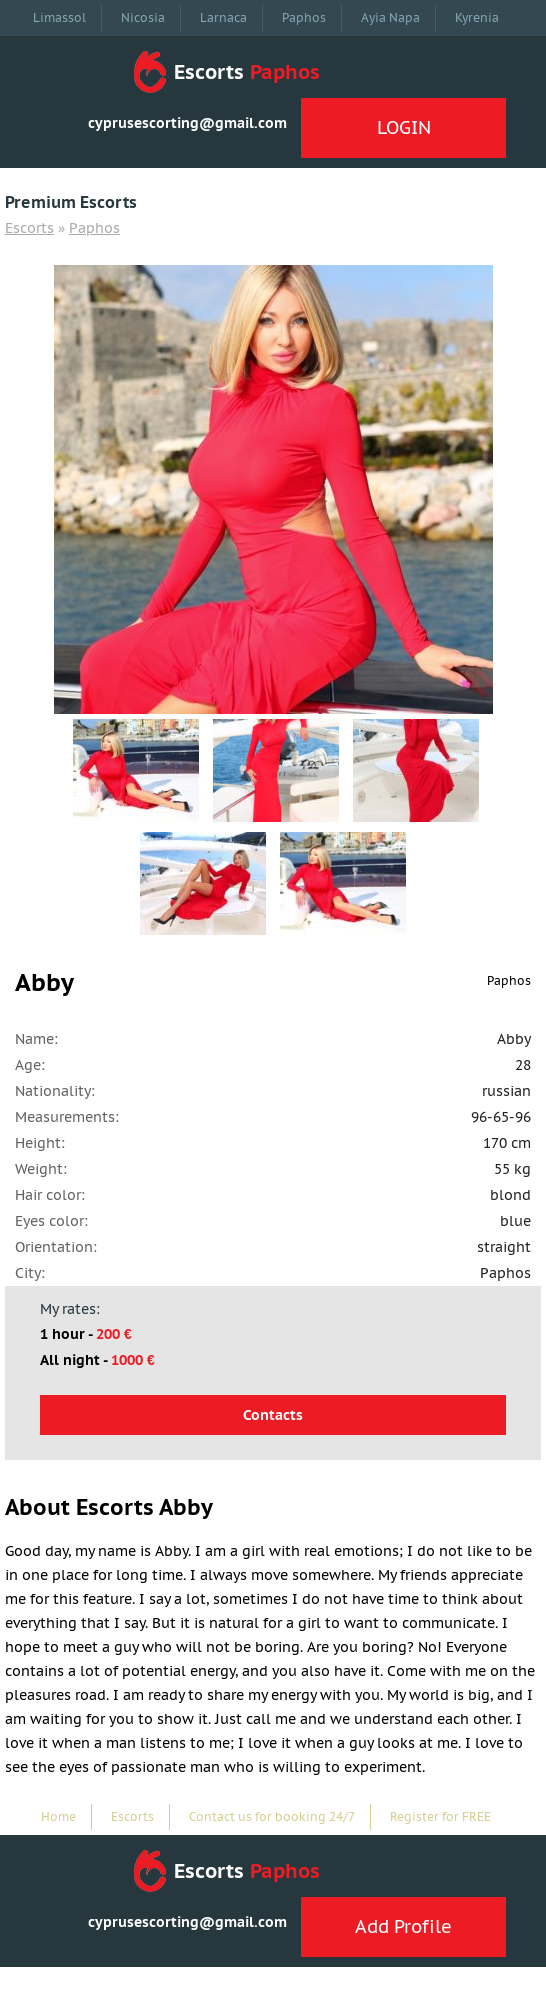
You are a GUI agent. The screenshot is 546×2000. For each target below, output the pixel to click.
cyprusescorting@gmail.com (187, 123)
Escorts (29, 228)
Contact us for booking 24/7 (272, 1816)
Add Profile (403, 1926)
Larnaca (223, 17)
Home (58, 1816)
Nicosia (143, 17)
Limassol (59, 17)
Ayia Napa (390, 17)
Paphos (304, 17)
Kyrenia (477, 17)
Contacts (273, 1415)
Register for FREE (440, 1816)
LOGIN (404, 127)
